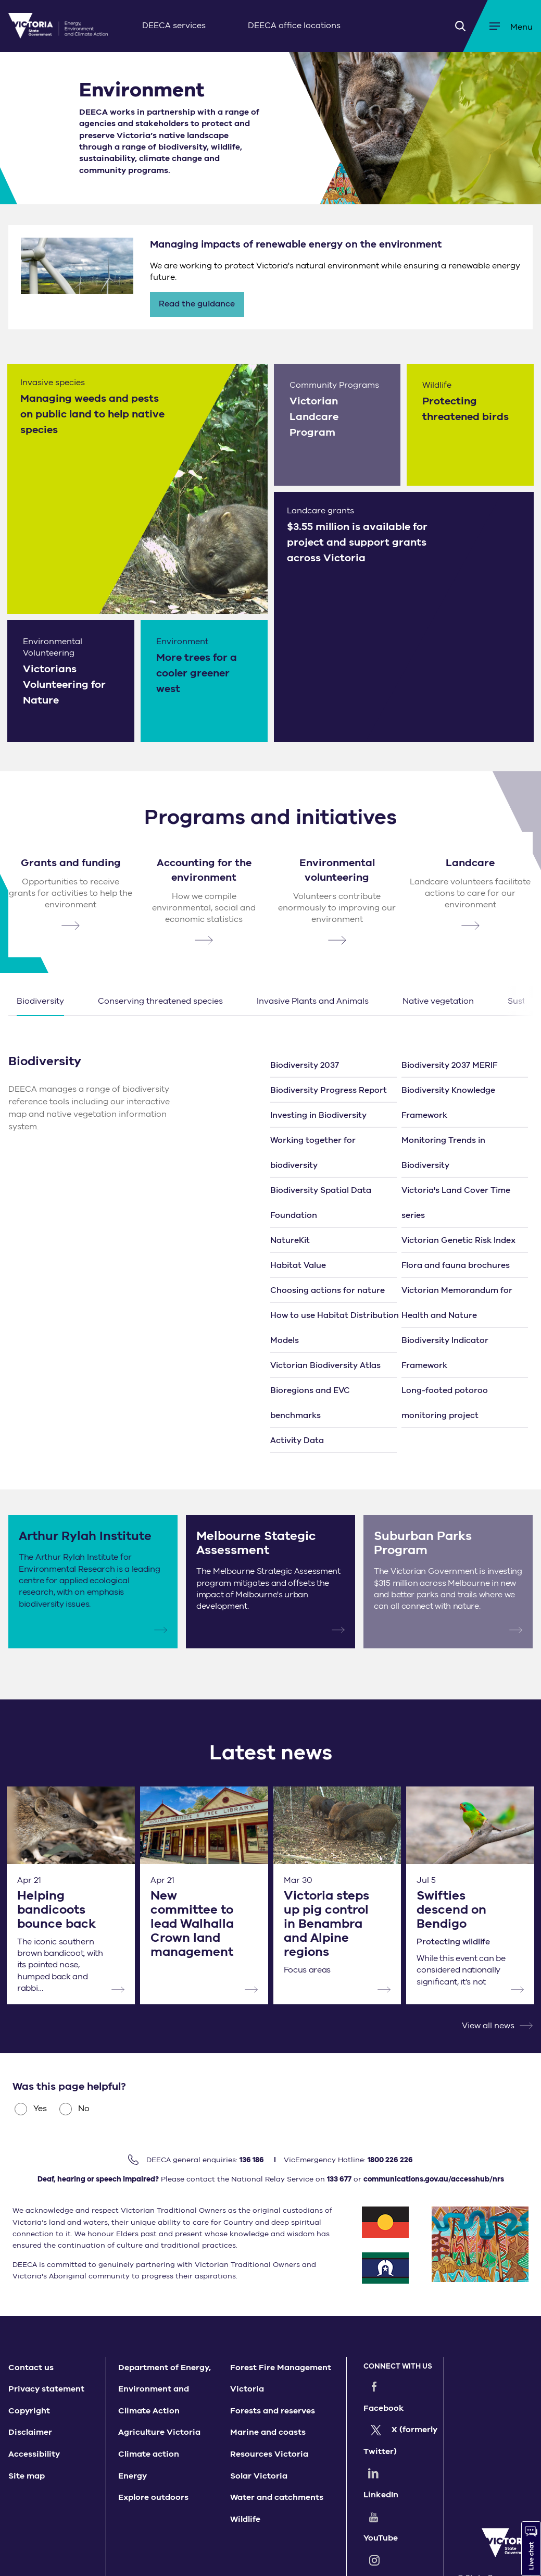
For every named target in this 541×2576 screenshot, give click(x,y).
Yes (31, 2109)
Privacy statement (46, 2389)
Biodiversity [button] (40, 1001)
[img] (58, 26)
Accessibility (34, 2454)
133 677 (339, 2179)
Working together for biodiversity (313, 1153)
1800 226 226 (390, 2160)
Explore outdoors (153, 2497)
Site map (26, 2476)
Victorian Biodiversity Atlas (325, 1365)
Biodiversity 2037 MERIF (449, 1065)
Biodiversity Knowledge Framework (448, 1102)
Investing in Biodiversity (318, 1115)
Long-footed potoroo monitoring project (444, 1403)
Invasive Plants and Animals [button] (313, 1001)
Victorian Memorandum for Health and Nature (456, 1303)
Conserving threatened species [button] (160, 1001)
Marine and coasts (268, 2432)
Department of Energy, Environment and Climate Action (164, 2389)
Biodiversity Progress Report (328, 1090)
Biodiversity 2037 (304, 1065)
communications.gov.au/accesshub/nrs (433, 2179)
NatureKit (290, 1240)
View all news (488, 2025)
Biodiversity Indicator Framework (444, 1353)
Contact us (31, 2367)
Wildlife (245, 2519)
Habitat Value (298, 1265)
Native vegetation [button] (438, 1001)
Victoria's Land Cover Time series (455, 1203)
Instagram (405, 2494)
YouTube (401, 2473)
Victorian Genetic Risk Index (458, 1240)
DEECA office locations (294, 25)
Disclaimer (30, 2432)
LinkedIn (401, 2451)
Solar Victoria (258, 2476)
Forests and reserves (272, 2411)
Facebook (404, 2386)
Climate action (148, 2454)
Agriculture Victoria (159, 2432)
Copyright (29, 2411)
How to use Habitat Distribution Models (334, 1328)
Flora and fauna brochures (455, 1265)
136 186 (252, 2160)
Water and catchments (276, 2497)
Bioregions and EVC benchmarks (310, 1403)
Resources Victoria (269, 2454)
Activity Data (297, 1440)
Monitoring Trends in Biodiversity (443, 1153)
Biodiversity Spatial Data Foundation (320, 1203)
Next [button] (517, 1001)
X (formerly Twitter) (396, 2419)
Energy (132, 2476)
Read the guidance (197, 304)
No (74, 2109)
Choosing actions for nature (327, 1290)
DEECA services (174, 25)
